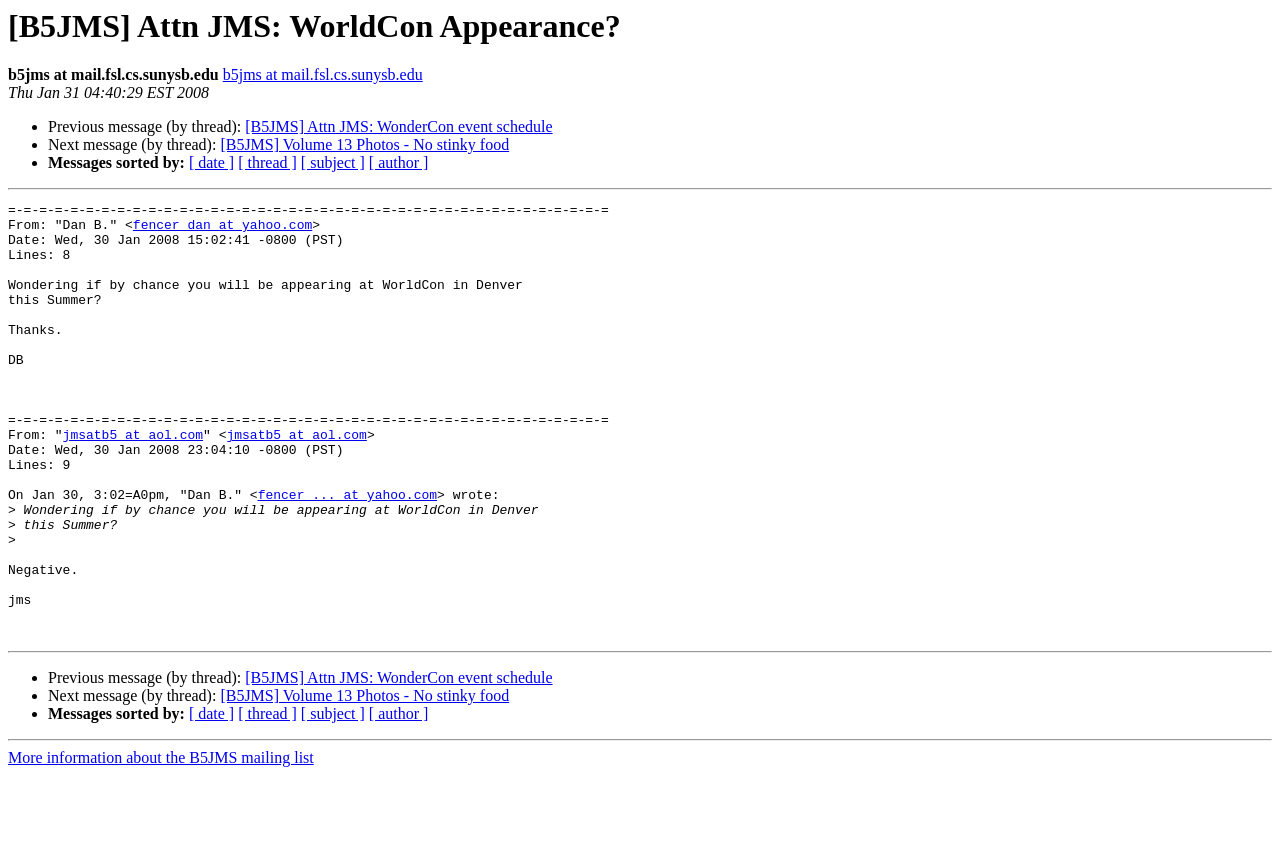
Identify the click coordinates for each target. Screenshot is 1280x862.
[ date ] (211, 162)
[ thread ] (267, 162)
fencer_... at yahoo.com (347, 554)
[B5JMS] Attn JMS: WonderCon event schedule (398, 126)
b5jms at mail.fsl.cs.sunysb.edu (323, 74)
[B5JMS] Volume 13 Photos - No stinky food (364, 144)
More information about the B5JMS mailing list (161, 844)
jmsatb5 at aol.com (133, 482)
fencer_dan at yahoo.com (222, 230)
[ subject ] (333, 162)
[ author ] (399, 162)
